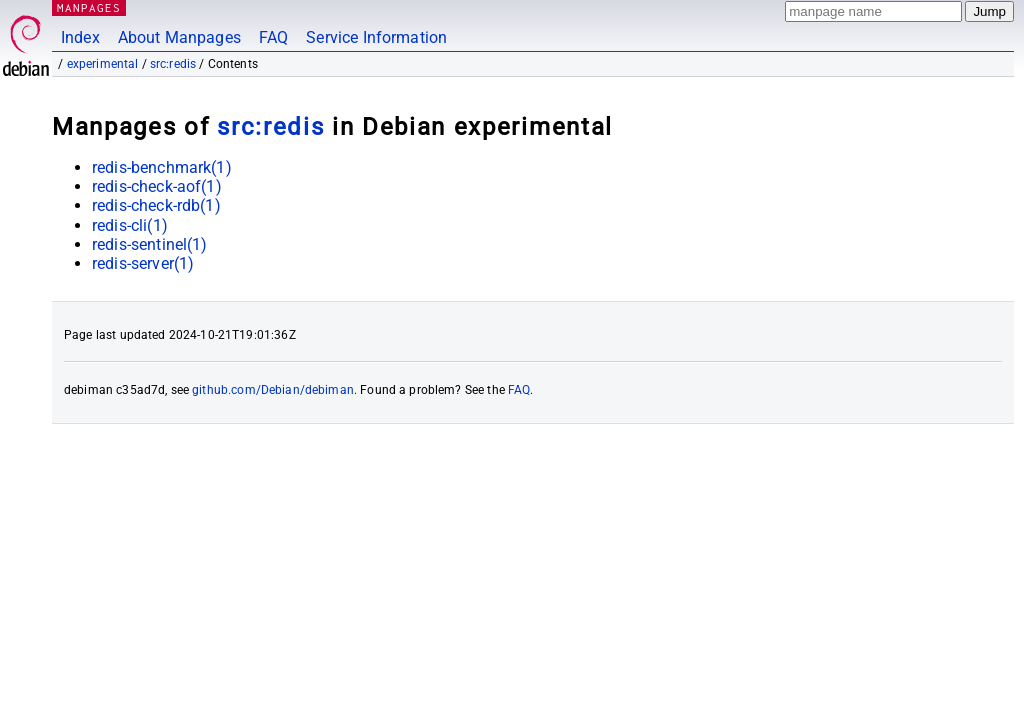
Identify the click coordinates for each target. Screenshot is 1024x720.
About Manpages (179, 37)
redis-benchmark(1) (162, 167)
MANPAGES (89, 7)
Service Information (376, 37)
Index (80, 37)
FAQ (273, 37)
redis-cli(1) (130, 225)
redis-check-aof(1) (157, 186)
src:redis (173, 64)
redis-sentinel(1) (150, 244)
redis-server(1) (143, 263)
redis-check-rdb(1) (156, 205)
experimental (103, 64)
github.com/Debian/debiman (273, 390)
